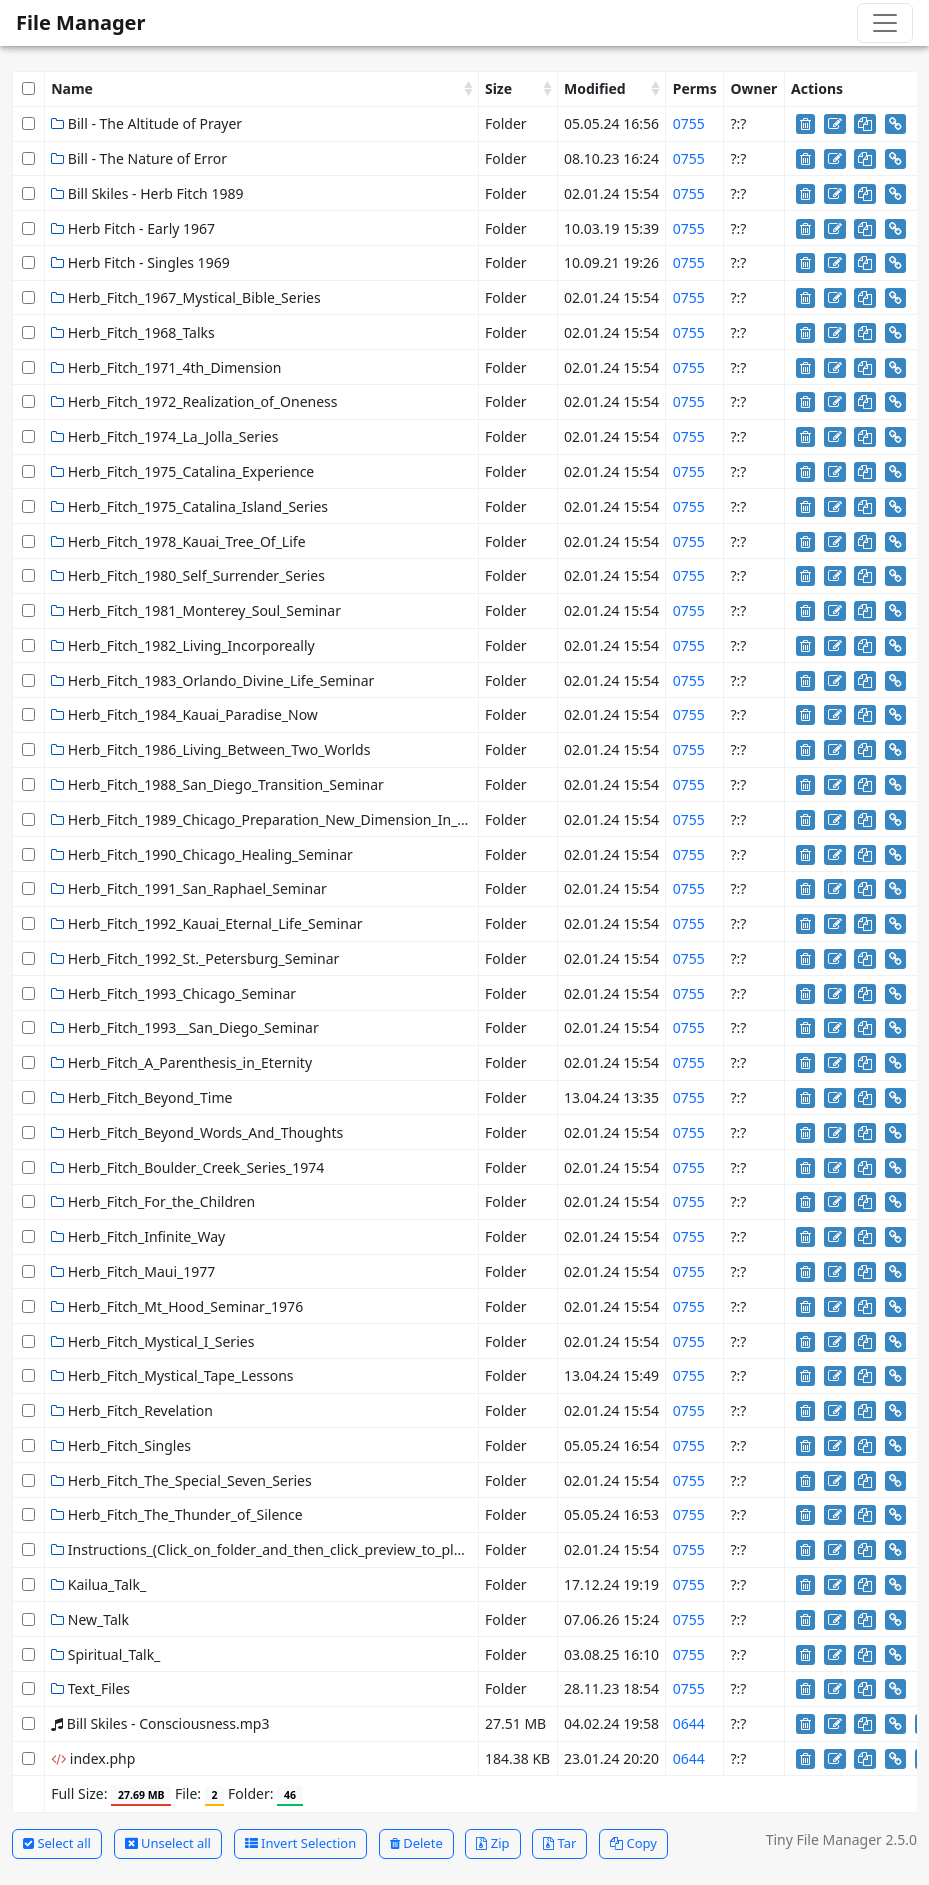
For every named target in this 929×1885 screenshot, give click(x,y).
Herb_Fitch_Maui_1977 (133, 1271)
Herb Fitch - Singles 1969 (140, 262)
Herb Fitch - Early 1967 (133, 228)
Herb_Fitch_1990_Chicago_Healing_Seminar (202, 854)
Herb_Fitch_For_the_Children (153, 1201)
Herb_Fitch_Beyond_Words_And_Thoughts (197, 1132)
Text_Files (90, 1688)
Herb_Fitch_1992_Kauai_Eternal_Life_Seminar (206, 923)
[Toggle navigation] (885, 23)
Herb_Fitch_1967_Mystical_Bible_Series (186, 297)
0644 (689, 1723)
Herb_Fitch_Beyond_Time (141, 1097)
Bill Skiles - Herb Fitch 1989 (147, 193)
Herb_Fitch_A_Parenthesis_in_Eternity (181, 1062)
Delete (416, 1843)
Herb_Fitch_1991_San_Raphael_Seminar (189, 888)
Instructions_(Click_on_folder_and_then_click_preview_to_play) (262, 1549)
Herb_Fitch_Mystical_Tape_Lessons (172, 1375)
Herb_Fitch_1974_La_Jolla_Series (164, 436)
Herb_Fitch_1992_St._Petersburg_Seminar (195, 958)
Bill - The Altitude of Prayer (146, 123)
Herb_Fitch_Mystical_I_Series (152, 1341)
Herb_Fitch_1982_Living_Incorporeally (183, 645)
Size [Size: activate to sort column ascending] (498, 88)
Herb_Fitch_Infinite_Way (138, 1236)
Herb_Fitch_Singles (121, 1445)
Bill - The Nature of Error (139, 158)
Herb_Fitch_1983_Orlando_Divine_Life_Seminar (212, 680)
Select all (57, 1843)
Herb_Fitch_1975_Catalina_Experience (182, 471)
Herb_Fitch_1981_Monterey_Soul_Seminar (196, 610)
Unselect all (168, 1843)
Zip (492, 1843)
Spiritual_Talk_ (105, 1654)
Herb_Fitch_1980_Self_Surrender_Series (188, 575)
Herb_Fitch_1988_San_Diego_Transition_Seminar (217, 784)
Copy (633, 1843)
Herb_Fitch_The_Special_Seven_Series (181, 1480)
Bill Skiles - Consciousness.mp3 (160, 1723)
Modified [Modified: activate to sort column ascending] (595, 88)
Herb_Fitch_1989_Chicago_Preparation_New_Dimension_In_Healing (279, 819)
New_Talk (90, 1619)
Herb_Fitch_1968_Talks (133, 332)
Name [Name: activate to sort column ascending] (72, 88)
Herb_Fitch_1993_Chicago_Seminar (173, 993)
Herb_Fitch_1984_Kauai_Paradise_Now (184, 714)
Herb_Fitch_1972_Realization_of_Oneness (194, 401)
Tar (559, 1843)
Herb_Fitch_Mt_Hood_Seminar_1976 (177, 1306)
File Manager (80, 22)
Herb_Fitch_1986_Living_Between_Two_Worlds (210, 749)
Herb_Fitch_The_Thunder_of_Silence (176, 1514)
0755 (689, 123)
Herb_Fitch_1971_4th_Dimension (166, 367)
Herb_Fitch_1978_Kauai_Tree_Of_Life (178, 541)
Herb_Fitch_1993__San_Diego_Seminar (185, 1027)
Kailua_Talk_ (98, 1584)
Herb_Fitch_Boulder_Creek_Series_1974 (187, 1167)
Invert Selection (301, 1843)
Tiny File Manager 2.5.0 (841, 1839)
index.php (93, 1758)
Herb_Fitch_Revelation (132, 1410)
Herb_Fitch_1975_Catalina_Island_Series (189, 506)
